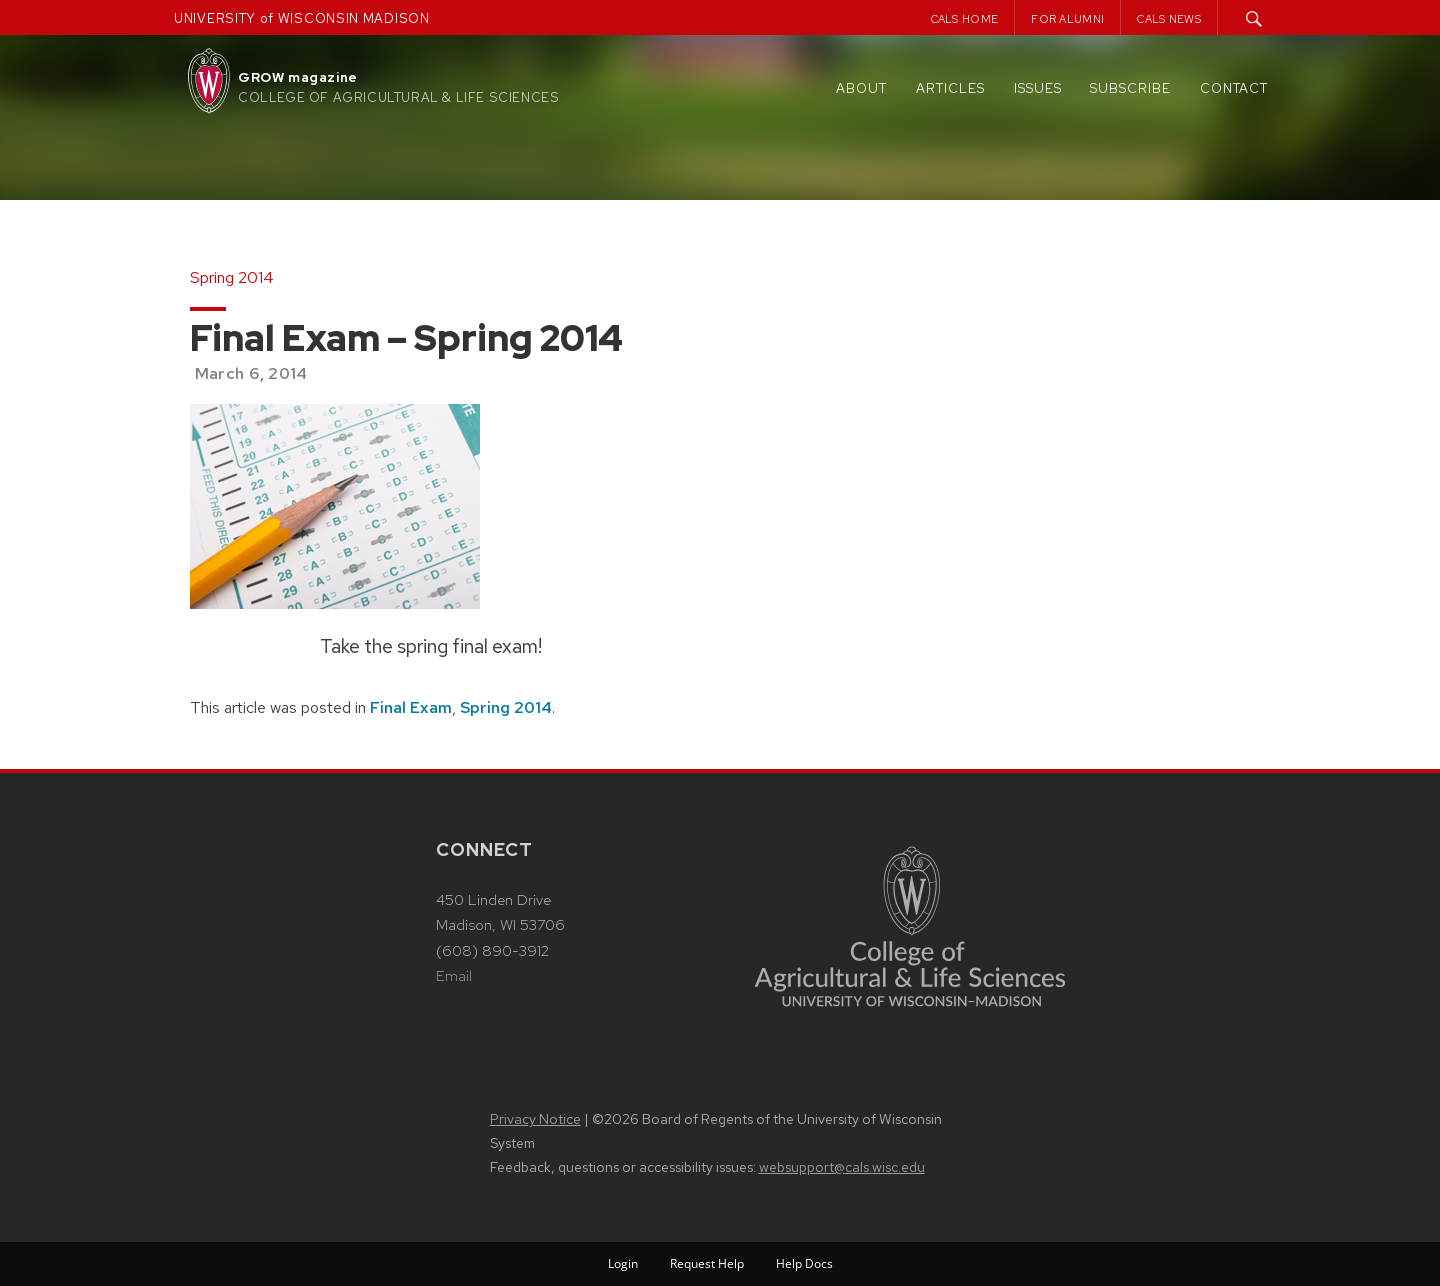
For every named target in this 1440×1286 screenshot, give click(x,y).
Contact (1234, 88)
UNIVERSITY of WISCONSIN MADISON (302, 18)
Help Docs (804, 1263)
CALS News (1169, 19)
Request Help (707, 1263)
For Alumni (1067, 19)
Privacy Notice (535, 1119)
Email (454, 976)
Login (623, 1263)
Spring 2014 (506, 707)
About (861, 88)
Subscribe (1130, 88)
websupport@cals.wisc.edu (842, 1167)
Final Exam (411, 707)
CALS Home (965, 19)
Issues (1038, 88)
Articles (950, 88)
